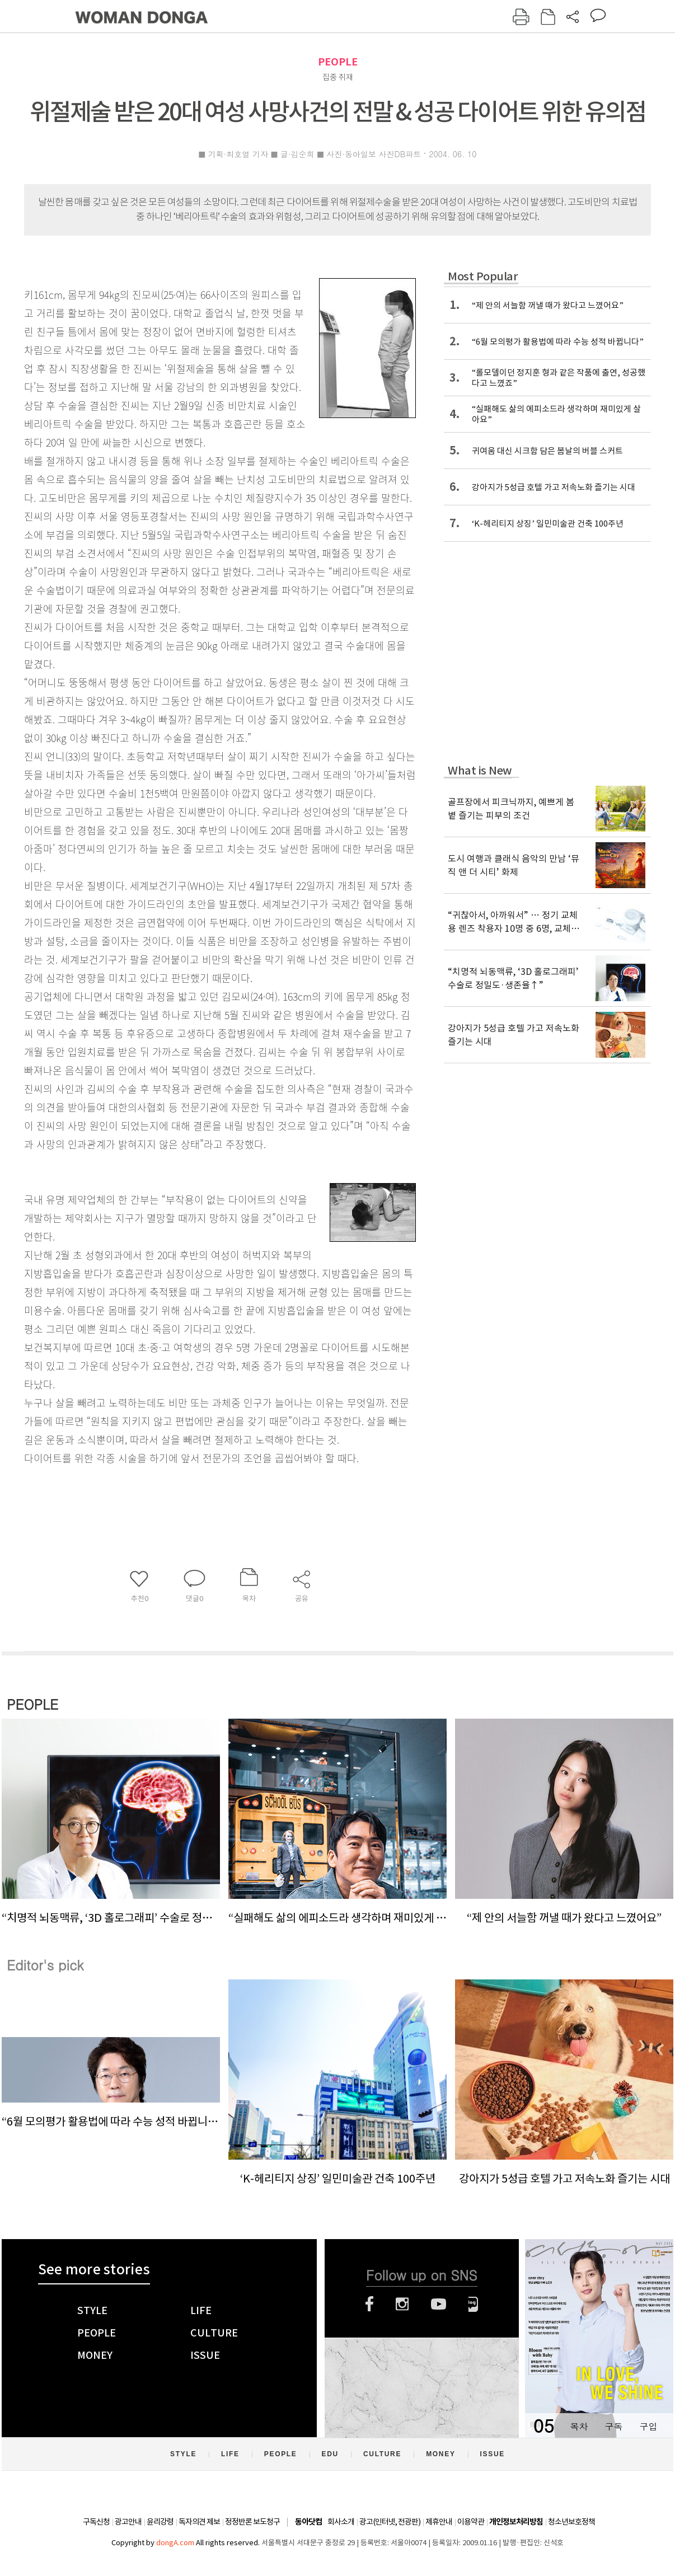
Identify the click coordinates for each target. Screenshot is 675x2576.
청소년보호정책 (571, 2522)
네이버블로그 (473, 2304)
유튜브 (438, 2304)
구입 (648, 2426)
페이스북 (369, 2304)
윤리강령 (160, 2522)
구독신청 (96, 2522)
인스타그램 (402, 2304)
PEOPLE (338, 61)
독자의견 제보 (199, 2522)
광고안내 (128, 2522)
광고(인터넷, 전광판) (389, 2522)
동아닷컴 (308, 2522)
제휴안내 (438, 2522)
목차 (579, 2426)
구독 (613, 2426)
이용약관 (470, 2522)
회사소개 (340, 2522)
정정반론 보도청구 (252, 2522)
